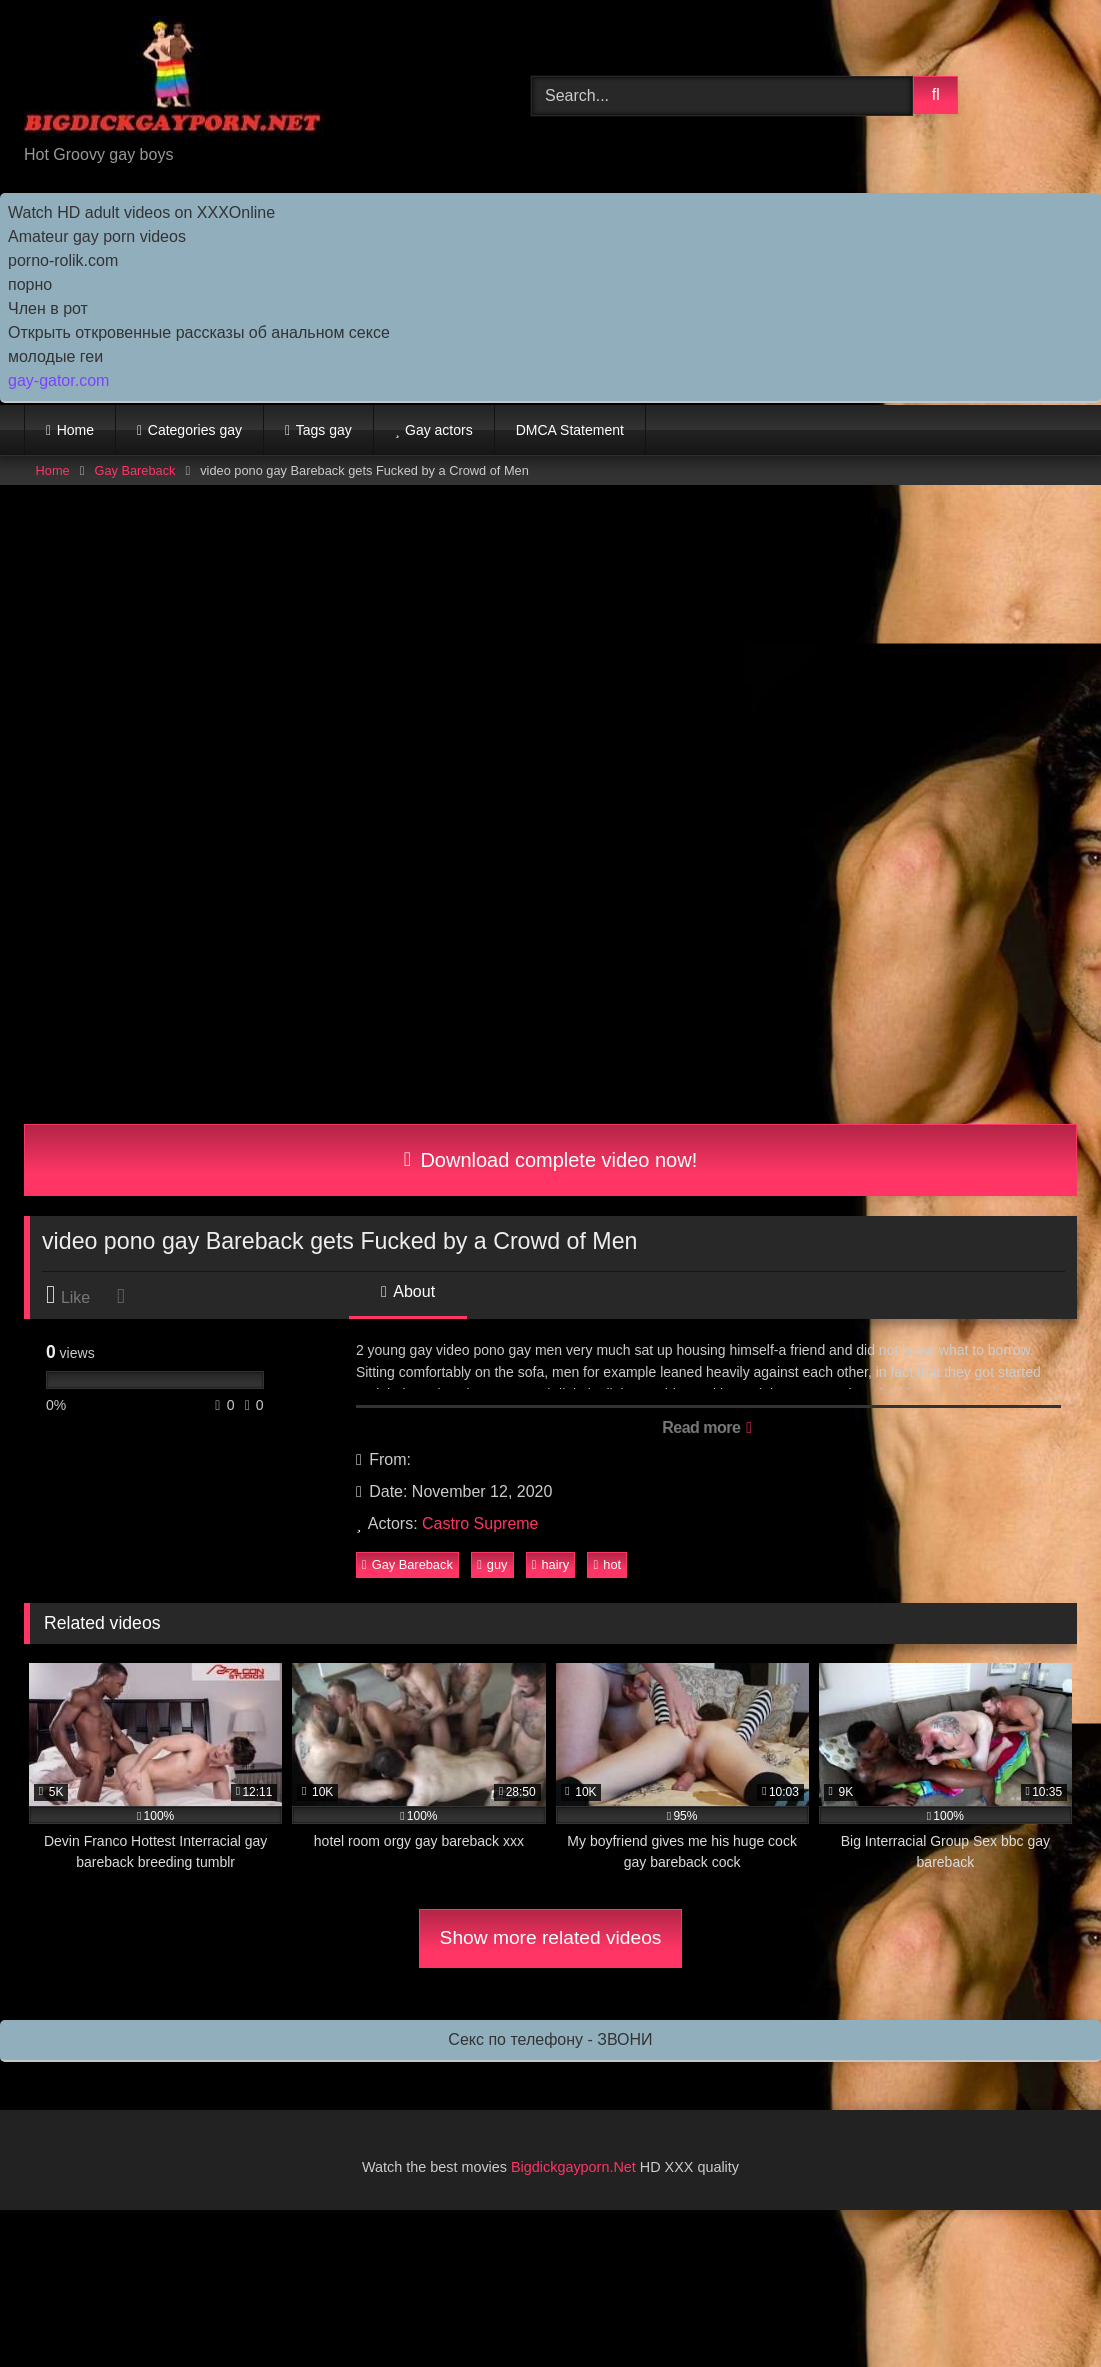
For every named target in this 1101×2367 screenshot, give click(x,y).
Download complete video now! (550, 1160)
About (408, 1291)
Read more (706, 1427)
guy (492, 1564)
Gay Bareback (134, 470)
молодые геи (55, 356)
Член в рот (48, 308)
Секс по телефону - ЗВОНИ (550, 2039)
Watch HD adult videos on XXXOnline (141, 212)
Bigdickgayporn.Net (575, 2167)
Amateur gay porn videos (97, 236)
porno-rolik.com (63, 260)
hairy (550, 1564)
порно (30, 284)
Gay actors (439, 430)
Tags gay (324, 430)
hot (607, 1564)
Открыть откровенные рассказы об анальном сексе (199, 332)
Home (75, 430)
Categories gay (195, 430)
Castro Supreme (480, 1523)
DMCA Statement (570, 430)
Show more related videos (551, 1937)
